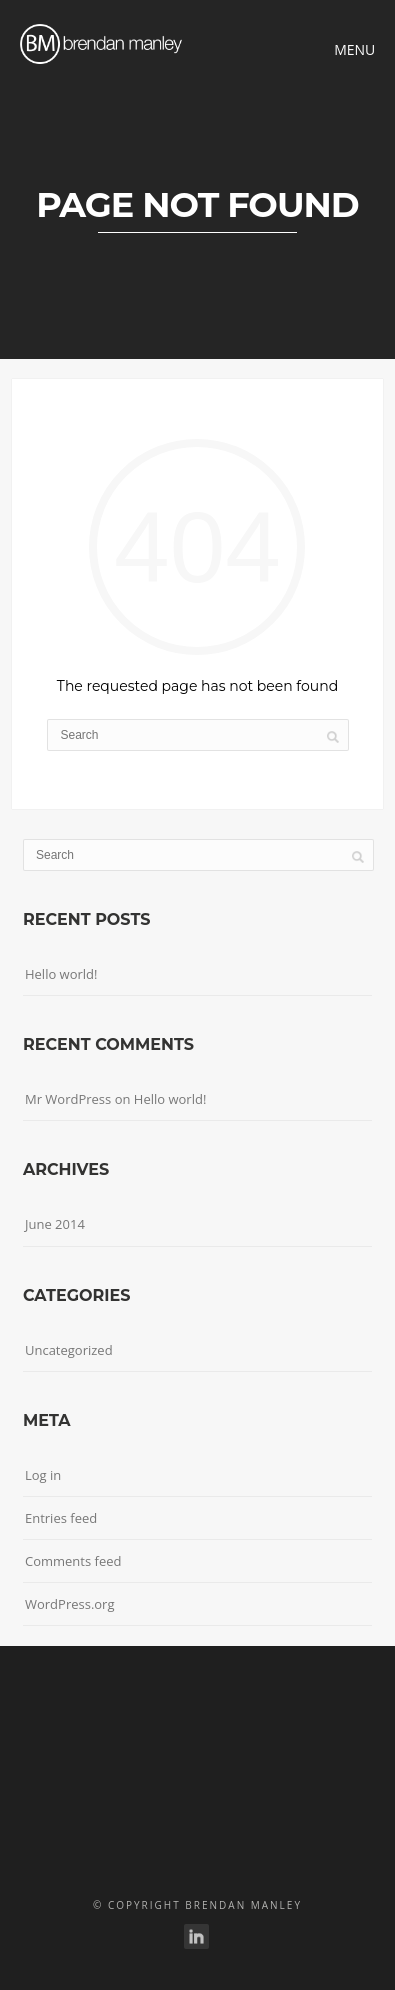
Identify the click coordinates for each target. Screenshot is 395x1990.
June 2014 (55, 1224)
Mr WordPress (68, 1099)
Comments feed (73, 1561)
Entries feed (61, 1518)
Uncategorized (69, 1350)
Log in (43, 1475)
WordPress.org (70, 1604)
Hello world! (61, 974)
